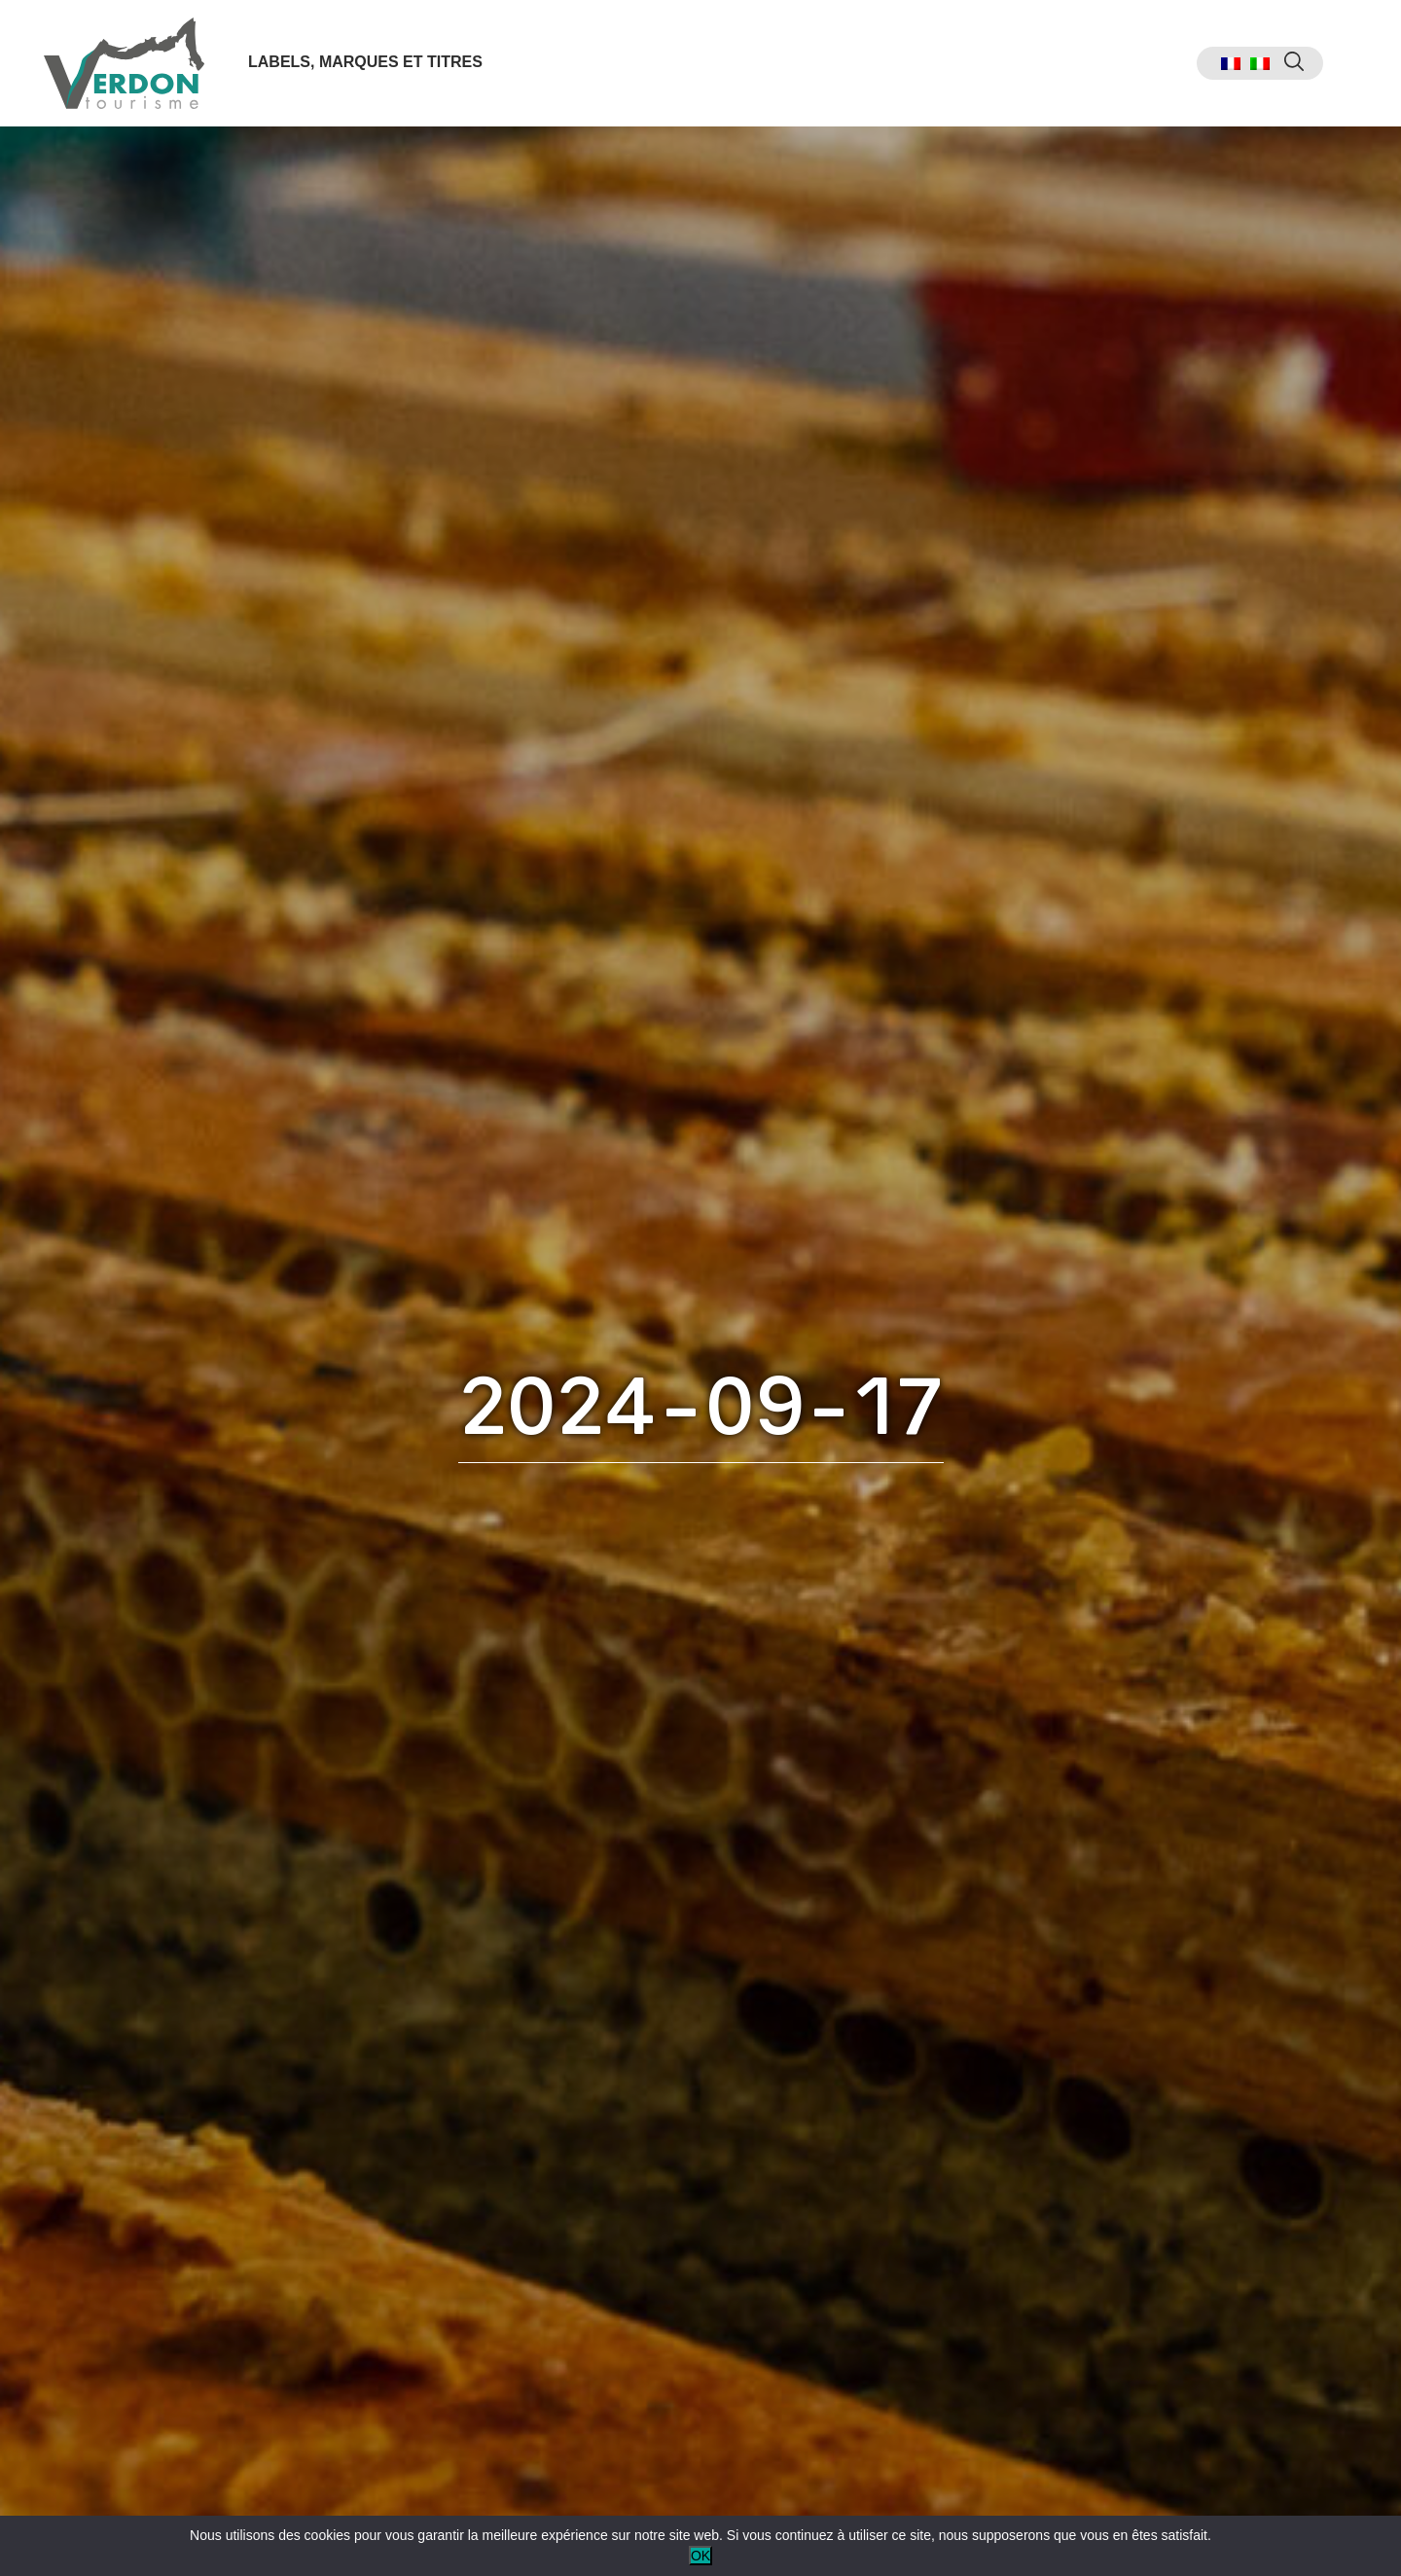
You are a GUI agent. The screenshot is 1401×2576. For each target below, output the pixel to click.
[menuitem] (1230, 64)
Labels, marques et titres (365, 62)
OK (700, 2555)
